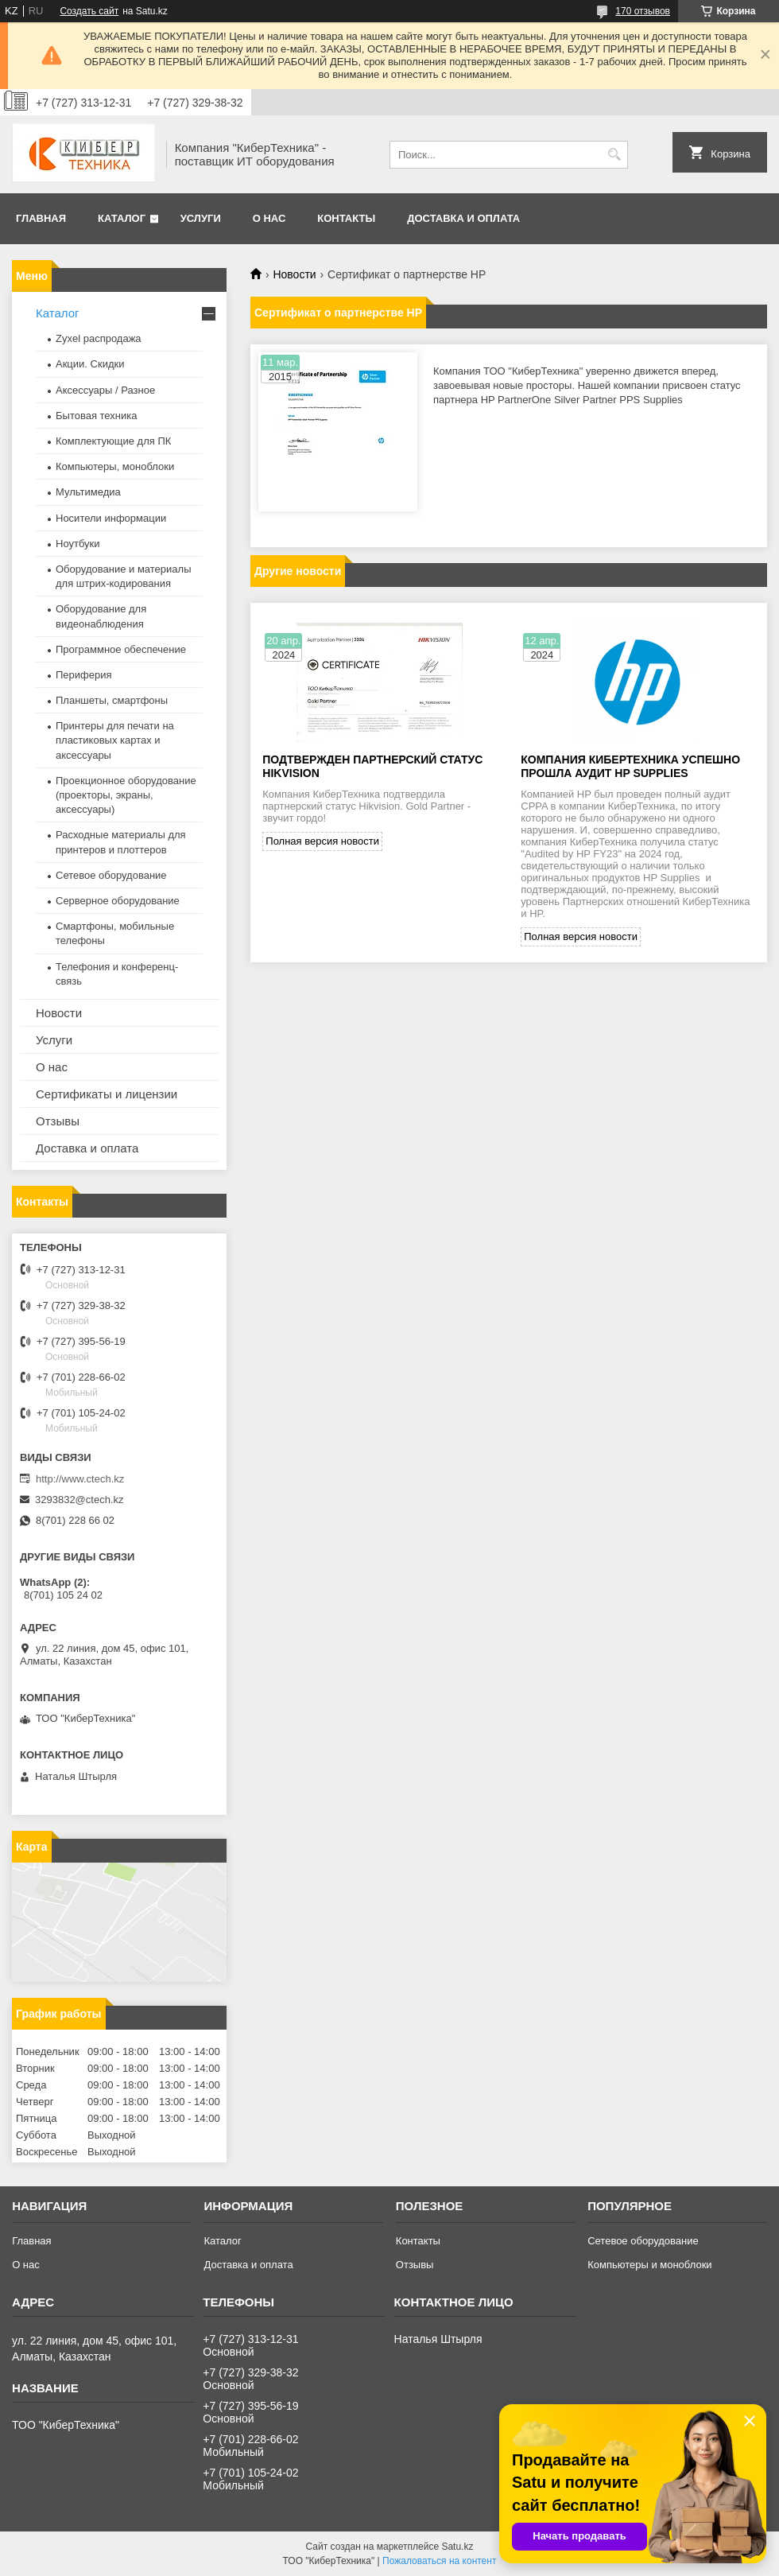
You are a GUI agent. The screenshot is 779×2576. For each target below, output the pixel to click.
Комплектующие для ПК (113, 441)
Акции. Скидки (90, 364)
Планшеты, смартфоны (112, 700)
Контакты (346, 218)
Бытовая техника (96, 416)
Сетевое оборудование (111, 875)
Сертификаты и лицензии (106, 1094)
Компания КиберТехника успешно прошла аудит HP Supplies (630, 766)
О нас (269, 218)
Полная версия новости (322, 841)
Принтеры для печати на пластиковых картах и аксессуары (115, 740)
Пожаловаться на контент (439, 2560)
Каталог (121, 218)
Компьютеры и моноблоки (649, 2265)
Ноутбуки (78, 544)
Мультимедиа (88, 492)
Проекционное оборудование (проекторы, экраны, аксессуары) (126, 795)
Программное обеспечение (121, 649)
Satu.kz (457, 2546)
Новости (294, 274)
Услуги (200, 218)
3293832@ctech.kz (79, 1500)
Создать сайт (89, 11)
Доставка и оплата (463, 218)
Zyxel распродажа (98, 338)
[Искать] (614, 155)
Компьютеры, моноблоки (115, 466)
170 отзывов (642, 11)
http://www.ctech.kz (80, 1479)
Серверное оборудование (118, 901)
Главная (41, 218)
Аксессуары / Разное (105, 390)
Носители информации (111, 518)
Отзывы (57, 1121)
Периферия (84, 675)
